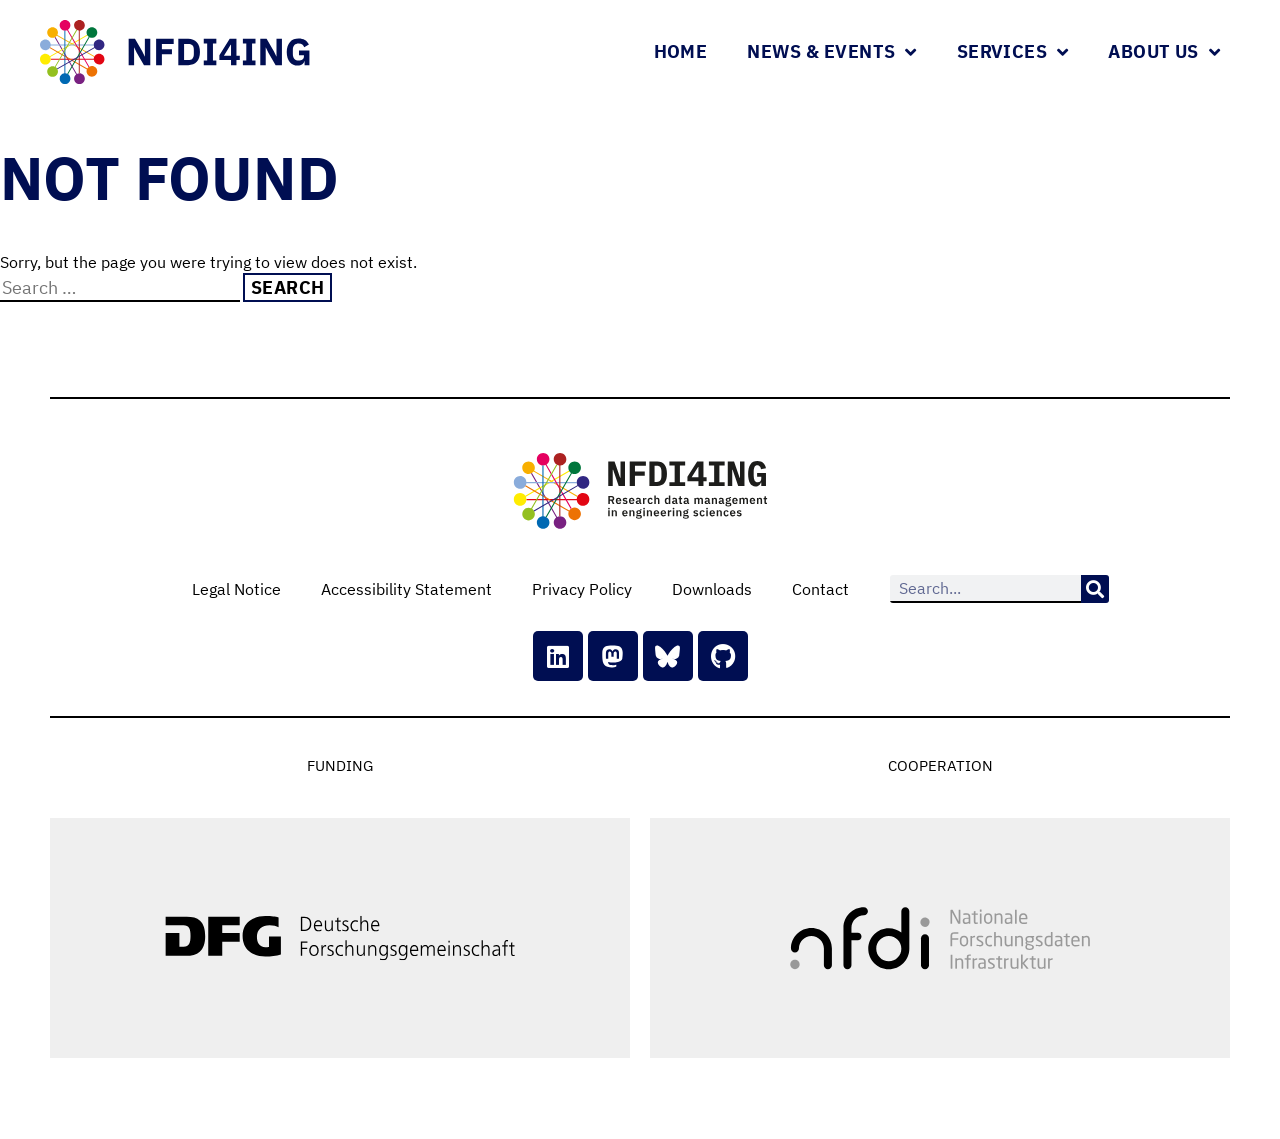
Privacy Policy (582, 589)
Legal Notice (236, 589)
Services (1013, 52)
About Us (1164, 52)
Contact (820, 589)
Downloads (712, 589)
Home (681, 51)
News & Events (832, 52)
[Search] (1095, 589)
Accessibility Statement (406, 589)
